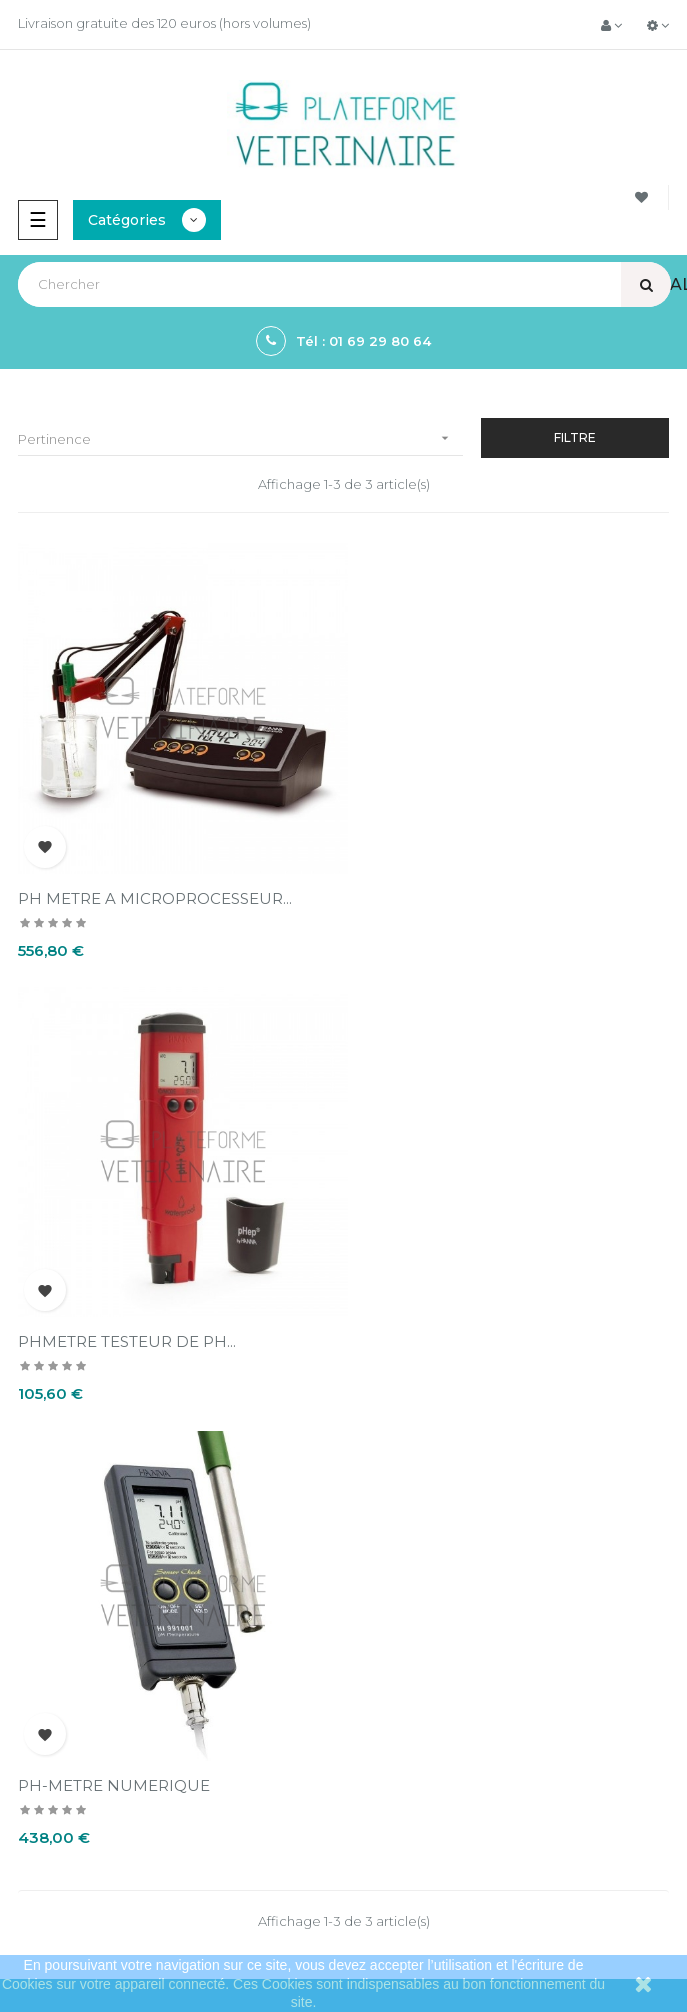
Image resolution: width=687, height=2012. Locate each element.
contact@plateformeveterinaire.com (130, 1822)
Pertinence (240, 438)
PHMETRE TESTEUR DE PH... (462, 884)
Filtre (575, 437)
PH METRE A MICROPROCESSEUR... (155, 884)
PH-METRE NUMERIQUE (114, 1314)
